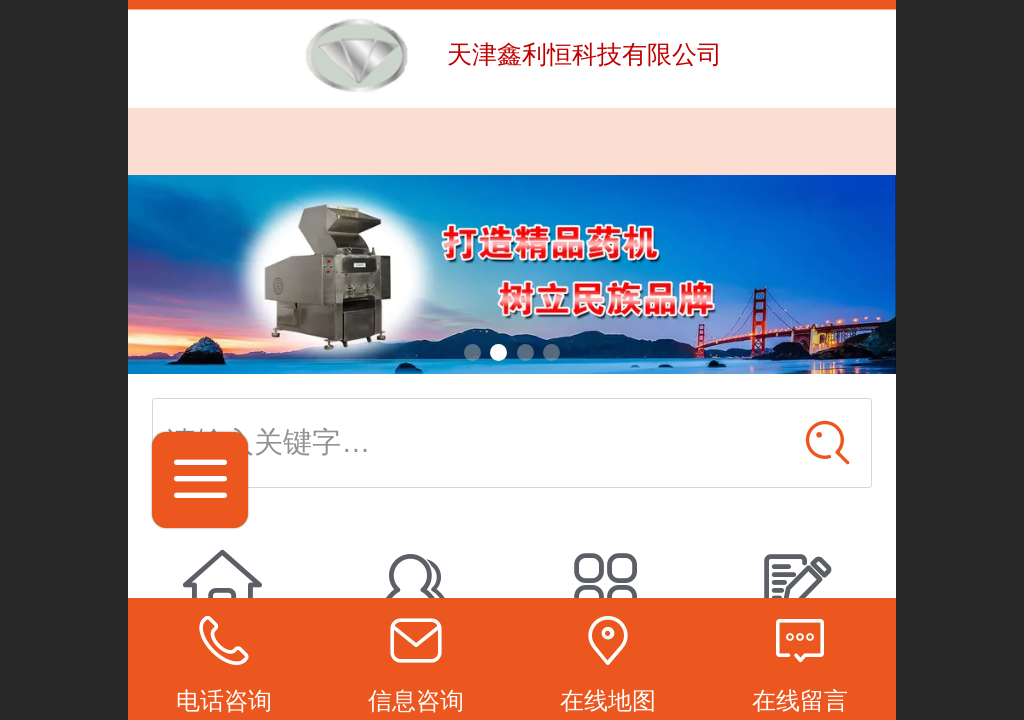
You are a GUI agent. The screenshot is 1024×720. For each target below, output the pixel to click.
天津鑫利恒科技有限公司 (584, 54)
